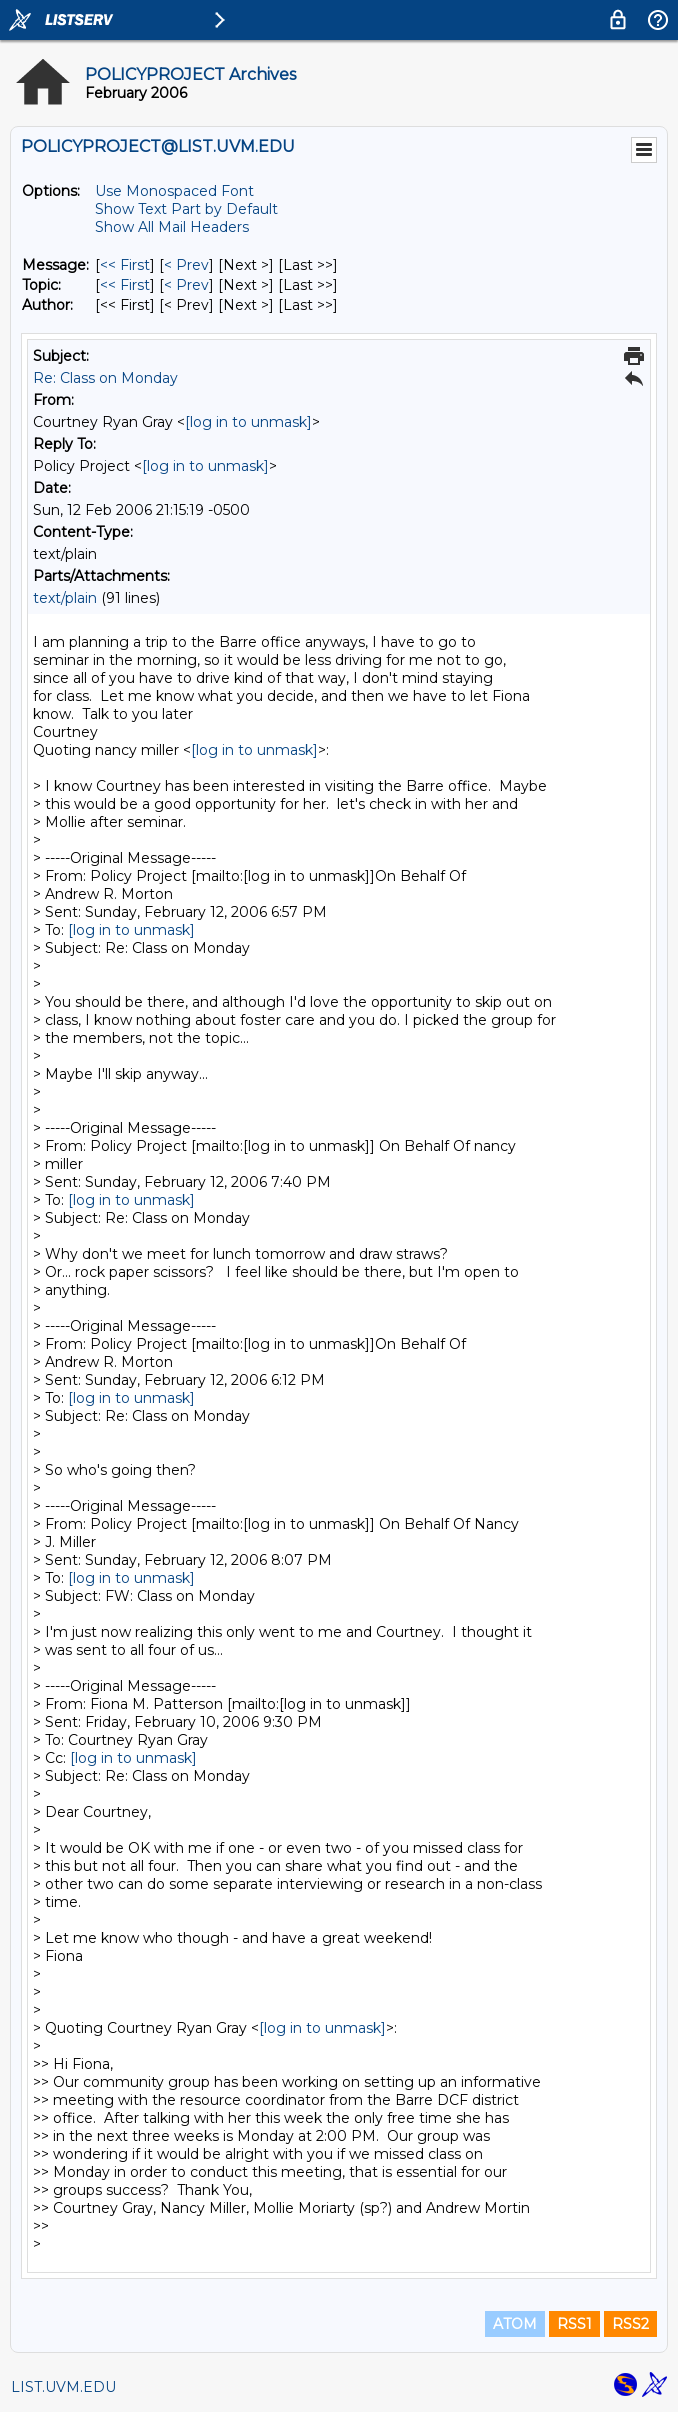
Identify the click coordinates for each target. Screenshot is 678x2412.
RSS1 (574, 2324)
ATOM (515, 2324)
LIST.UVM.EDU (63, 2387)
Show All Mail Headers (172, 227)
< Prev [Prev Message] (186, 265)
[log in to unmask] (248, 422)
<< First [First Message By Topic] (125, 285)
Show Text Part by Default (186, 209)
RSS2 (630, 2324)
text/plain (65, 598)
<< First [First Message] (125, 265)
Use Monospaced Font (174, 191)
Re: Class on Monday (105, 378)
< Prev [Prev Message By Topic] (186, 285)
